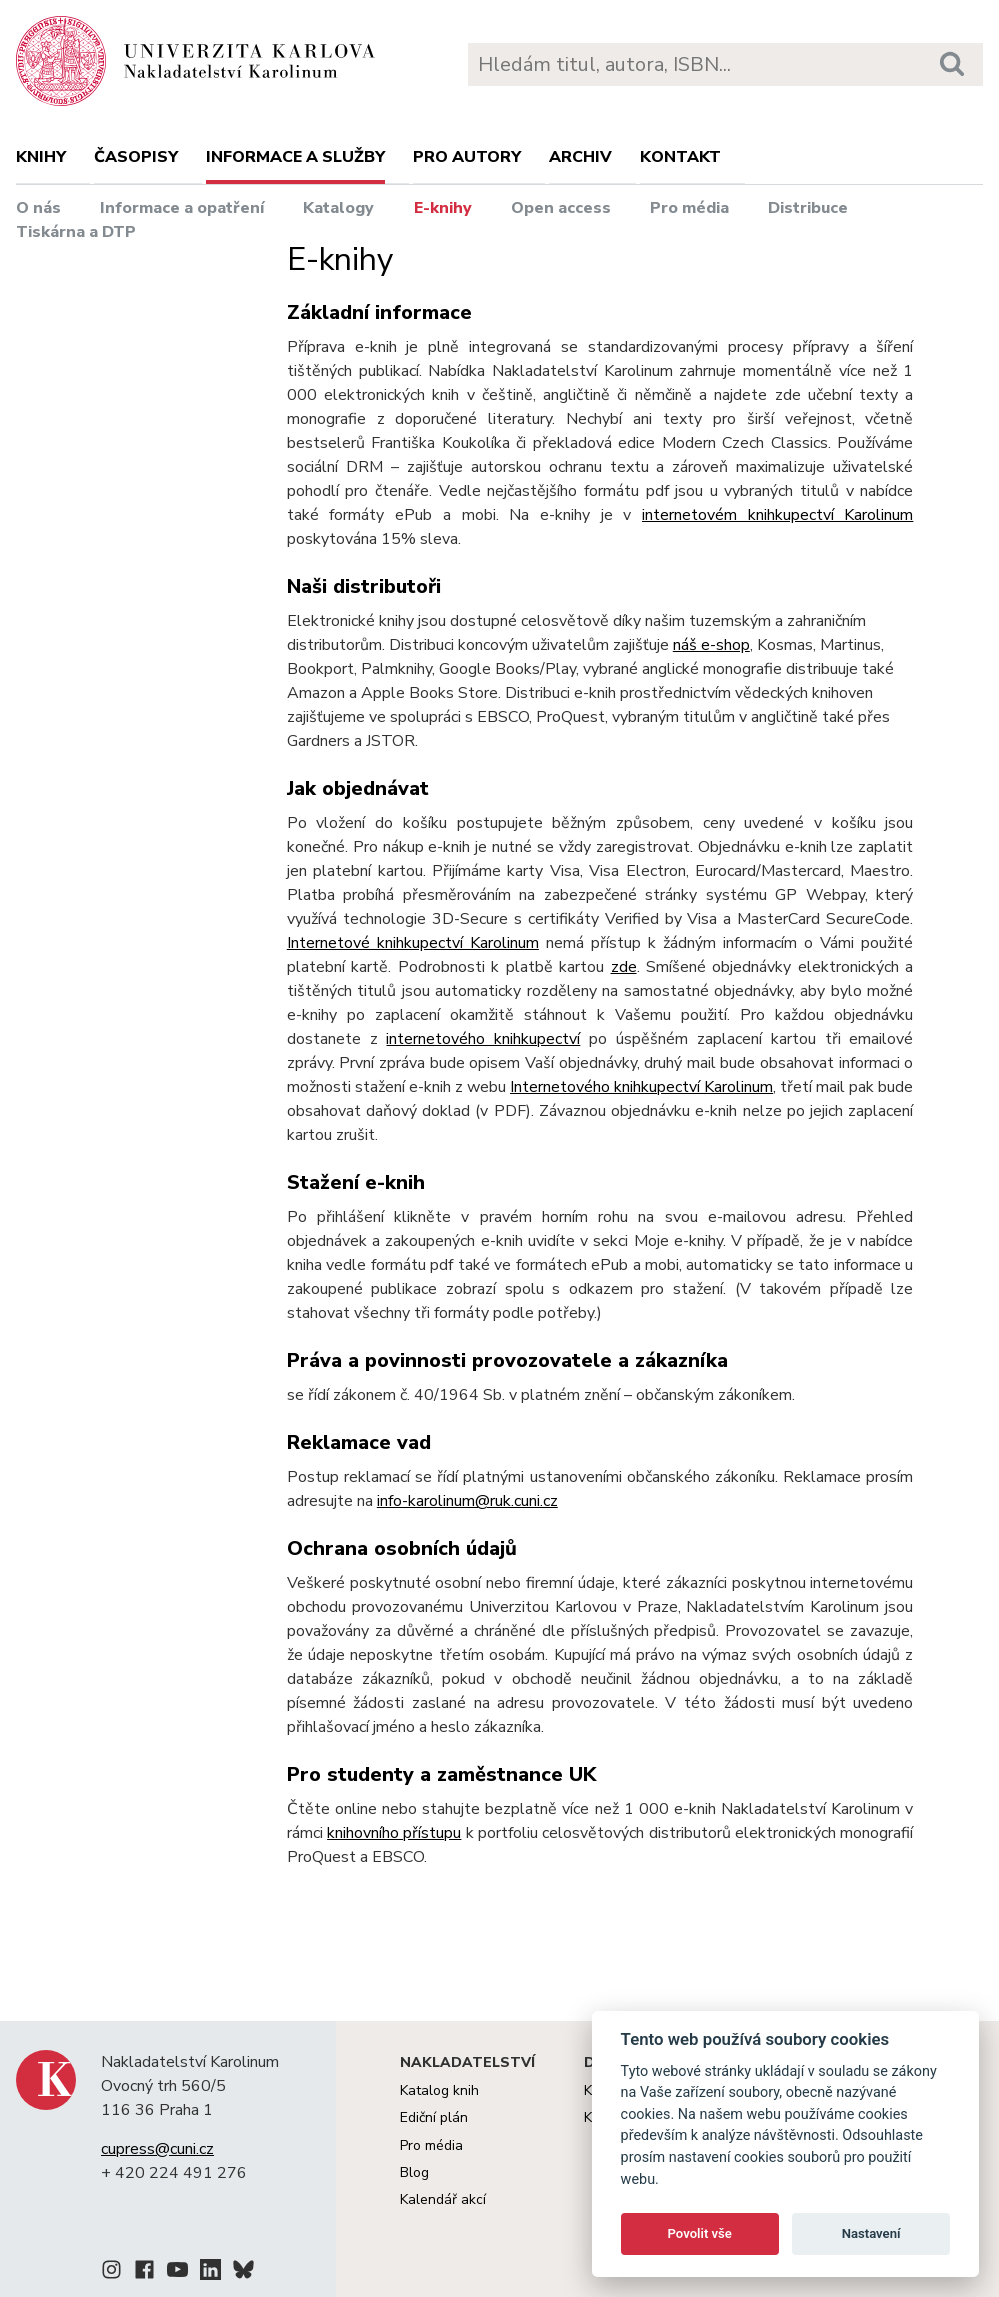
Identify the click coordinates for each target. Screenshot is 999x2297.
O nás (38, 208)
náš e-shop (711, 645)
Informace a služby (295, 157)
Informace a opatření (182, 208)
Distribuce (808, 208)
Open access (561, 208)
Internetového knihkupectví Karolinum (641, 1087)
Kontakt (680, 157)
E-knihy (443, 208)
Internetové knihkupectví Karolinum (413, 943)
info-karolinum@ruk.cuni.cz (467, 1501)
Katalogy (338, 208)
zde (624, 967)
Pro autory (467, 157)
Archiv (580, 157)
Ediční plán (434, 2117)
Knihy (41, 157)
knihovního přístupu (394, 1833)
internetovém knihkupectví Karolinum (777, 515)
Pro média (689, 208)
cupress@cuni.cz (157, 2149)
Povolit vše (700, 2233)
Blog (414, 2172)
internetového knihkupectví (483, 1039)
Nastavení (871, 2233)
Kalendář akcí (443, 2199)
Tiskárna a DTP (76, 232)
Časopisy (136, 157)
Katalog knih (439, 2090)
